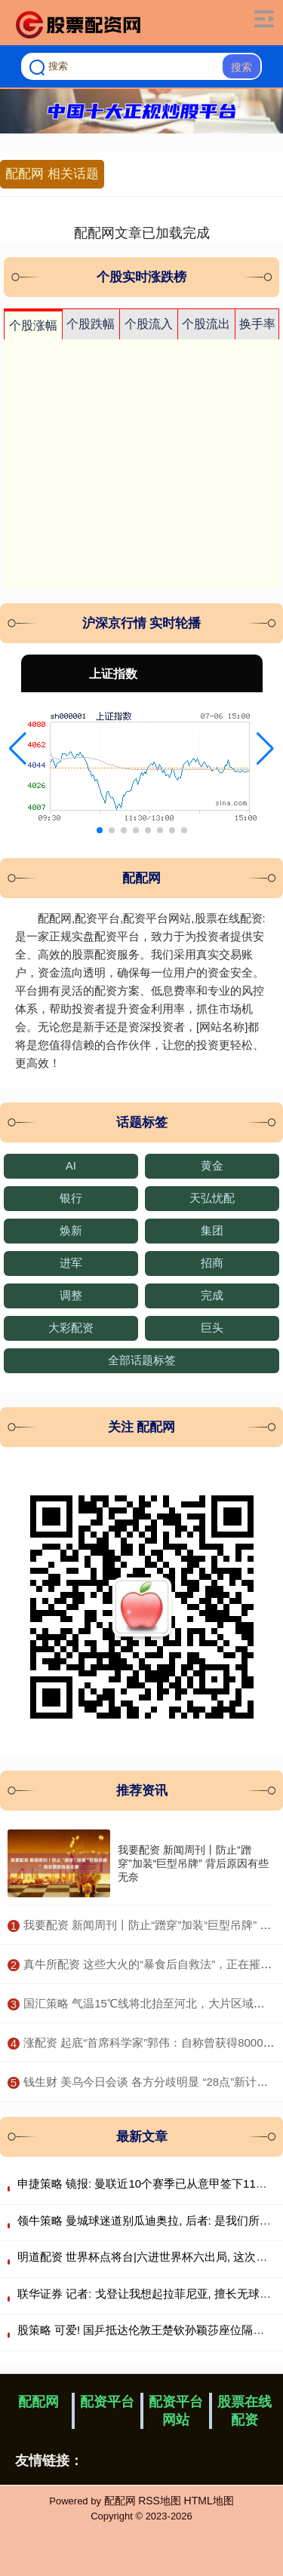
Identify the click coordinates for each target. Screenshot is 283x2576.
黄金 (212, 1165)
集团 (212, 1230)
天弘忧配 (212, 1197)
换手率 (257, 323)
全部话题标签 (142, 1360)
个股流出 (206, 323)
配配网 (38, 2401)
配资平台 (107, 2401)
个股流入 (149, 323)
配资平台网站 (176, 2410)
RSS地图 (159, 2501)
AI (71, 1165)
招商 (212, 1262)
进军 (71, 1262)
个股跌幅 (90, 323)
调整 (71, 1295)
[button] (18, 748)
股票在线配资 (244, 2410)
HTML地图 (209, 2501)
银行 (71, 1197)
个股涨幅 (33, 325)
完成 (212, 1295)
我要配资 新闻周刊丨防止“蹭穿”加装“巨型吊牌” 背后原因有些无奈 (193, 1863)
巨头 (212, 1327)
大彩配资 (71, 1327)
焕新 (71, 1230)
